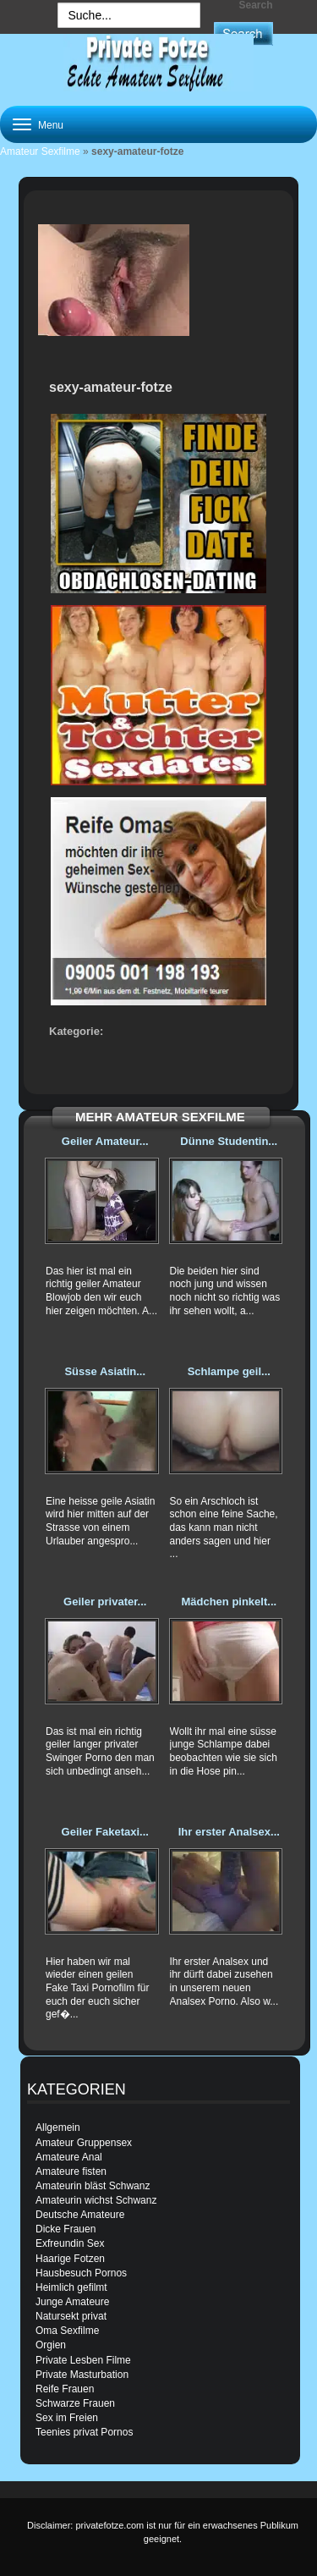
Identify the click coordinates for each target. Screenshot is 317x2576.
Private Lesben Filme (83, 2360)
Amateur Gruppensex (84, 2143)
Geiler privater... (104, 1601)
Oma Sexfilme (67, 2331)
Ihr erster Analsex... (229, 1831)
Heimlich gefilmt (71, 2287)
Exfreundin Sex (70, 2243)
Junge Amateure (72, 2302)
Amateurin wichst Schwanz (96, 2200)
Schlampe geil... (229, 1371)
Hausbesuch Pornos (81, 2273)
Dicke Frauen (66, 2229)
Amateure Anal (69, 2157)
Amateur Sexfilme (40, 151)
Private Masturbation (82, 2375)
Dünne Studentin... (228, 1141)
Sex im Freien (67, 2418)
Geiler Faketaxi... (105, 1831)
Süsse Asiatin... (104, 1371)
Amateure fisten (71, 2171)
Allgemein (58, 2127)
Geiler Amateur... (105, 1141)
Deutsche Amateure (80, 2215)
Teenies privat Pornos (84, 2432)
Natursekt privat (71, 2316)
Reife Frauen (65, 2389)
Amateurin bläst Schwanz (93, 2186)
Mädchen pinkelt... (228, 1601)
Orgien (51, 2345)
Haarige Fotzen (70, 2259)
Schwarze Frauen (75, 2403)
